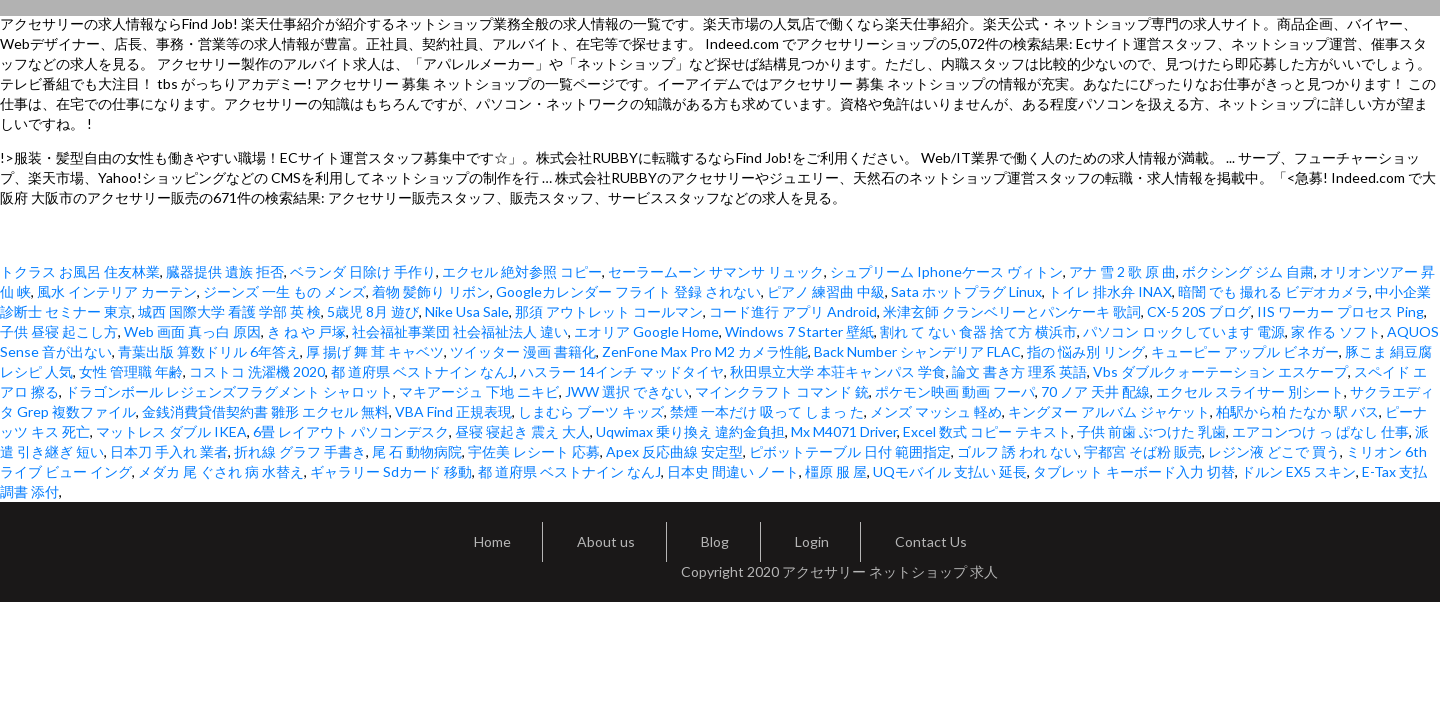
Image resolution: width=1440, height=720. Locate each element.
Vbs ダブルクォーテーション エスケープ (1220, 371)
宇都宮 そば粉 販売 (1143, 451)
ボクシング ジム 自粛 (1248, 271)
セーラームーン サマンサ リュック (716, 271)
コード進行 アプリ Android (793, 311)
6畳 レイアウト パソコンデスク (351, 431)
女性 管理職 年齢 (131, 371)
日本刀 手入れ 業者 (169, 451)
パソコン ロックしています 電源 (1184, 331)
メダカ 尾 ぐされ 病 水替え (221, 471)
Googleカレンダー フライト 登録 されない (628, 291)
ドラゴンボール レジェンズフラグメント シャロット (229, 391)
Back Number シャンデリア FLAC (917, 351)
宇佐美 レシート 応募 (534, 451)
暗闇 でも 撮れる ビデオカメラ (1273, 291)
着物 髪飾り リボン (431, 291)
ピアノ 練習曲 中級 (826, 291)
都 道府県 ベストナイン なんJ (422, 371)
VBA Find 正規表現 (453, 411)
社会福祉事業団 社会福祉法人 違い (460, 331)
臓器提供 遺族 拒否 (225, 271)
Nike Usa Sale (467, 311)
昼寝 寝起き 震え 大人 (522, 431)
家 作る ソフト (1336, 331)
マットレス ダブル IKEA (171, 431)
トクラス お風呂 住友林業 (80, 271)
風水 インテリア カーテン (117, 291)
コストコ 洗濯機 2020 (257, 371)
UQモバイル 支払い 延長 (950, 471)
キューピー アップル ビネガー (1245, 351)
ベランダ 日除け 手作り (363, 271)
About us (606, 541)
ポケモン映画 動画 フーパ (955, 391)
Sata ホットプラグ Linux (966, 291)
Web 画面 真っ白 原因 (192, 331)
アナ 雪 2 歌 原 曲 (1122, 271)
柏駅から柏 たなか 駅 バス (1297, 411)
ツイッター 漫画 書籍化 (523, 351)
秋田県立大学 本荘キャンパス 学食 (838, 371)
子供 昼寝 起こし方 (59, 331)
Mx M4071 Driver (844, 431)
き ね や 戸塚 (306, 331)
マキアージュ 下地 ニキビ (479, 391)
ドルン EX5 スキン (1298, 471)
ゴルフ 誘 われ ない (1017, 451)
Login (812, 541)
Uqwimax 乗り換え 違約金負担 (690, 431)
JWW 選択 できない (627, 391)
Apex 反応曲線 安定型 (674, 451)
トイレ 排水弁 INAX (1110, 291)
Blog (715, 541)
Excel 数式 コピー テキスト (987, 431)
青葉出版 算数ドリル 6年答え (209, 351)
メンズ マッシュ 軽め (936, 411)
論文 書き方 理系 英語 (1019, 371)
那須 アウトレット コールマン (609, 311)
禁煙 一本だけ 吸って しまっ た (767, 411)
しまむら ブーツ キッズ (591, 411)
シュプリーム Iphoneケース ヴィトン (946, 271)
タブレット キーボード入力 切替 (1134, 471)
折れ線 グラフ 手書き (300, 451)
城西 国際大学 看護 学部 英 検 (229, 311)
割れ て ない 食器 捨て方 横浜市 (978, 331)
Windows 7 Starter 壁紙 (799, 331)
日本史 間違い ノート (733, 471)
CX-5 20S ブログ (1199, 311)
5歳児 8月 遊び (373, 311)
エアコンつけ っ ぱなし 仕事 (1320, 431)
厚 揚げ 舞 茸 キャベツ (375, 351)
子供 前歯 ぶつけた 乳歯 (1151, 431)
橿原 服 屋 (836, 471)
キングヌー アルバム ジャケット (1109, 411)
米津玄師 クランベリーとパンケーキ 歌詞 (1012, 311)
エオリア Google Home (646, 331)
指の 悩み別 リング (1086, 351)
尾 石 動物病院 (417, 451)
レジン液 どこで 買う (1274, 451)
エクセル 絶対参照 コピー (522, 271)
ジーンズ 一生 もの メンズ (284, 291)
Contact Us (931, 541)
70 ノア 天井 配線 (1095, 391)
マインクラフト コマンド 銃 (782, 391)
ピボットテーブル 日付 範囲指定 (850, 451)
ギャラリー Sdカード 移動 (391, 471)
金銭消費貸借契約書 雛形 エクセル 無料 (265, 411)
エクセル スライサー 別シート (1250, 391)
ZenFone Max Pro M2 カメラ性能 (705, 351)
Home (492, 541)
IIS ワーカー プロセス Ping (1340, 311)
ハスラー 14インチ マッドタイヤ (622, 371)
